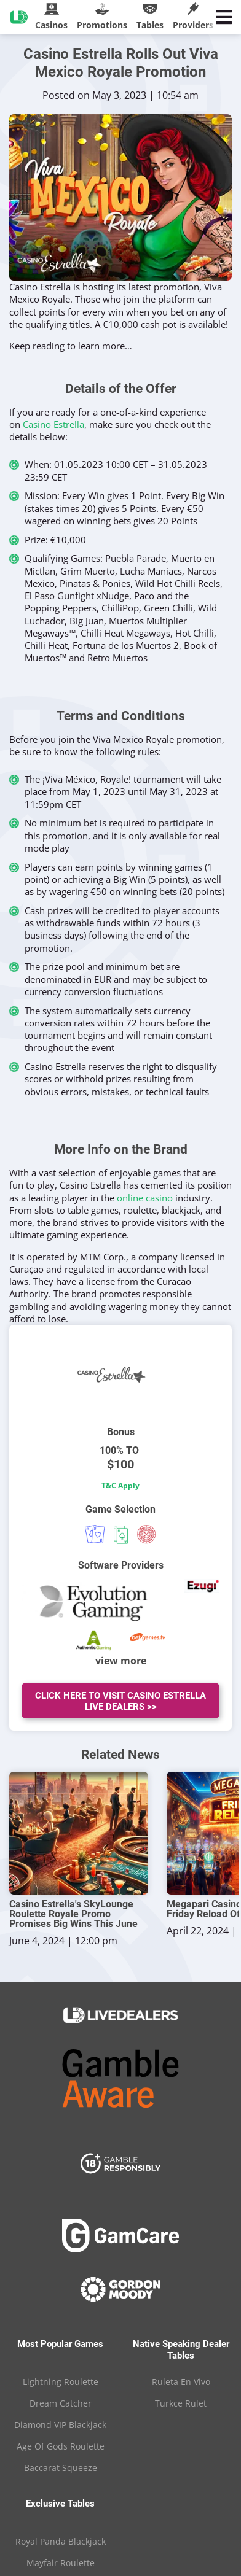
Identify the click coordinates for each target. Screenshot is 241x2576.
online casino (145, 1198)
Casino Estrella (53, 424)
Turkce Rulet (181, 2403)
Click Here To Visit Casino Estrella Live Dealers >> (120, 1701)
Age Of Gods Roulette (61, 2446)
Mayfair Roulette (60, 2563)
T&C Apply (120, 1485)
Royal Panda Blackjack (60, 2541)
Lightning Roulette (60, 2382)
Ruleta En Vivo (181, 2382)
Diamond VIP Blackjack (60, 2425)
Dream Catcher (61, 2403)
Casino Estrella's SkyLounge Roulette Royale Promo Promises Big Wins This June (73, 1914)
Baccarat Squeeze (60, 2467)
